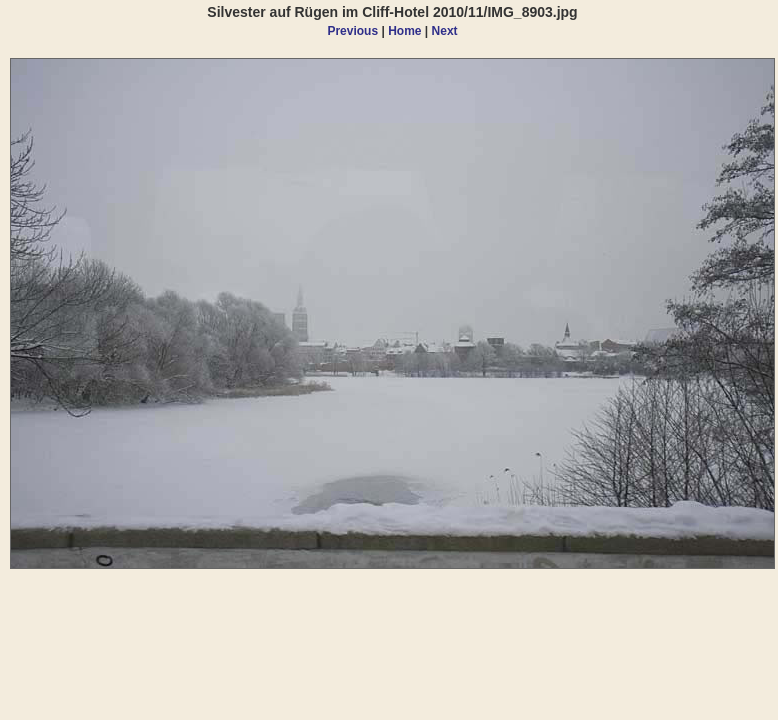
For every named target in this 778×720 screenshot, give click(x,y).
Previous (352, 31)
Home (404, 31)
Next (445, 31)
